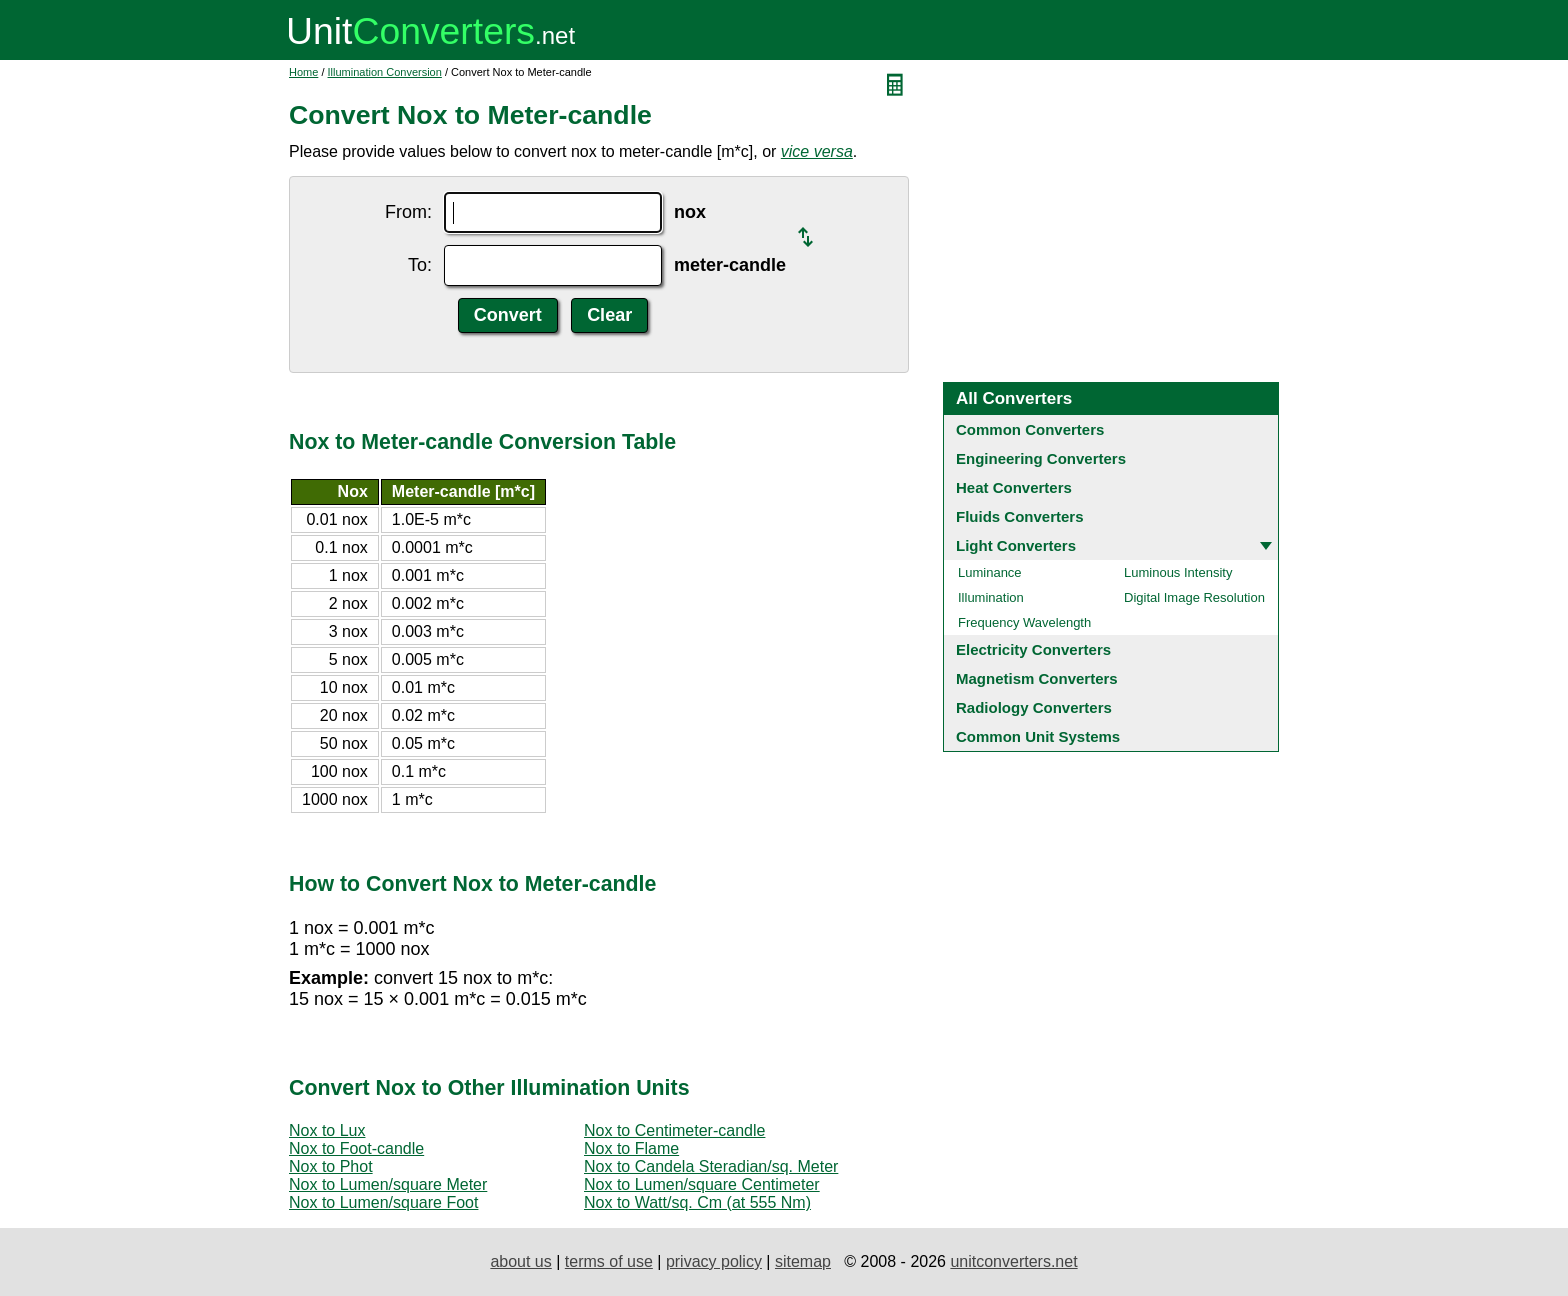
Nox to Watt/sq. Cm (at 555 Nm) (697, 1202)
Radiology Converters (1034, 707)
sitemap (803, 1261)
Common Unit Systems (1038, 736)
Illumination (991, 597)
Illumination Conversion (385, 72)
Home (303, 72)
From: (408, 212)
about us (520, 1261)
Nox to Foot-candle (356, 1148)
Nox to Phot (331, 1166)
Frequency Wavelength (1024, 622)
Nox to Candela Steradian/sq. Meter (711, 1166)
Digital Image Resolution (1194, 597)
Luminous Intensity (1178, 572)
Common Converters (1030, 429)
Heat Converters (1014, 487)
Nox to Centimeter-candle (674, 1130)
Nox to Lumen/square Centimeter (702, 1184)
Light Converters (1016, 545)
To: (420, 265)
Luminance (990, 572)
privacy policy (714, 1261)
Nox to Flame (631, 1148)
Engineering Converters (1041, 458)
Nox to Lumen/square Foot (383, 1202)
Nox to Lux (327, 1130)
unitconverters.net (1013, 1261)
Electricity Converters (1033, 649)
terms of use (609, 1261)
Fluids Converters (1020, 516)
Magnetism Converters (1037, 678)
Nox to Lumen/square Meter (388, 1184)
